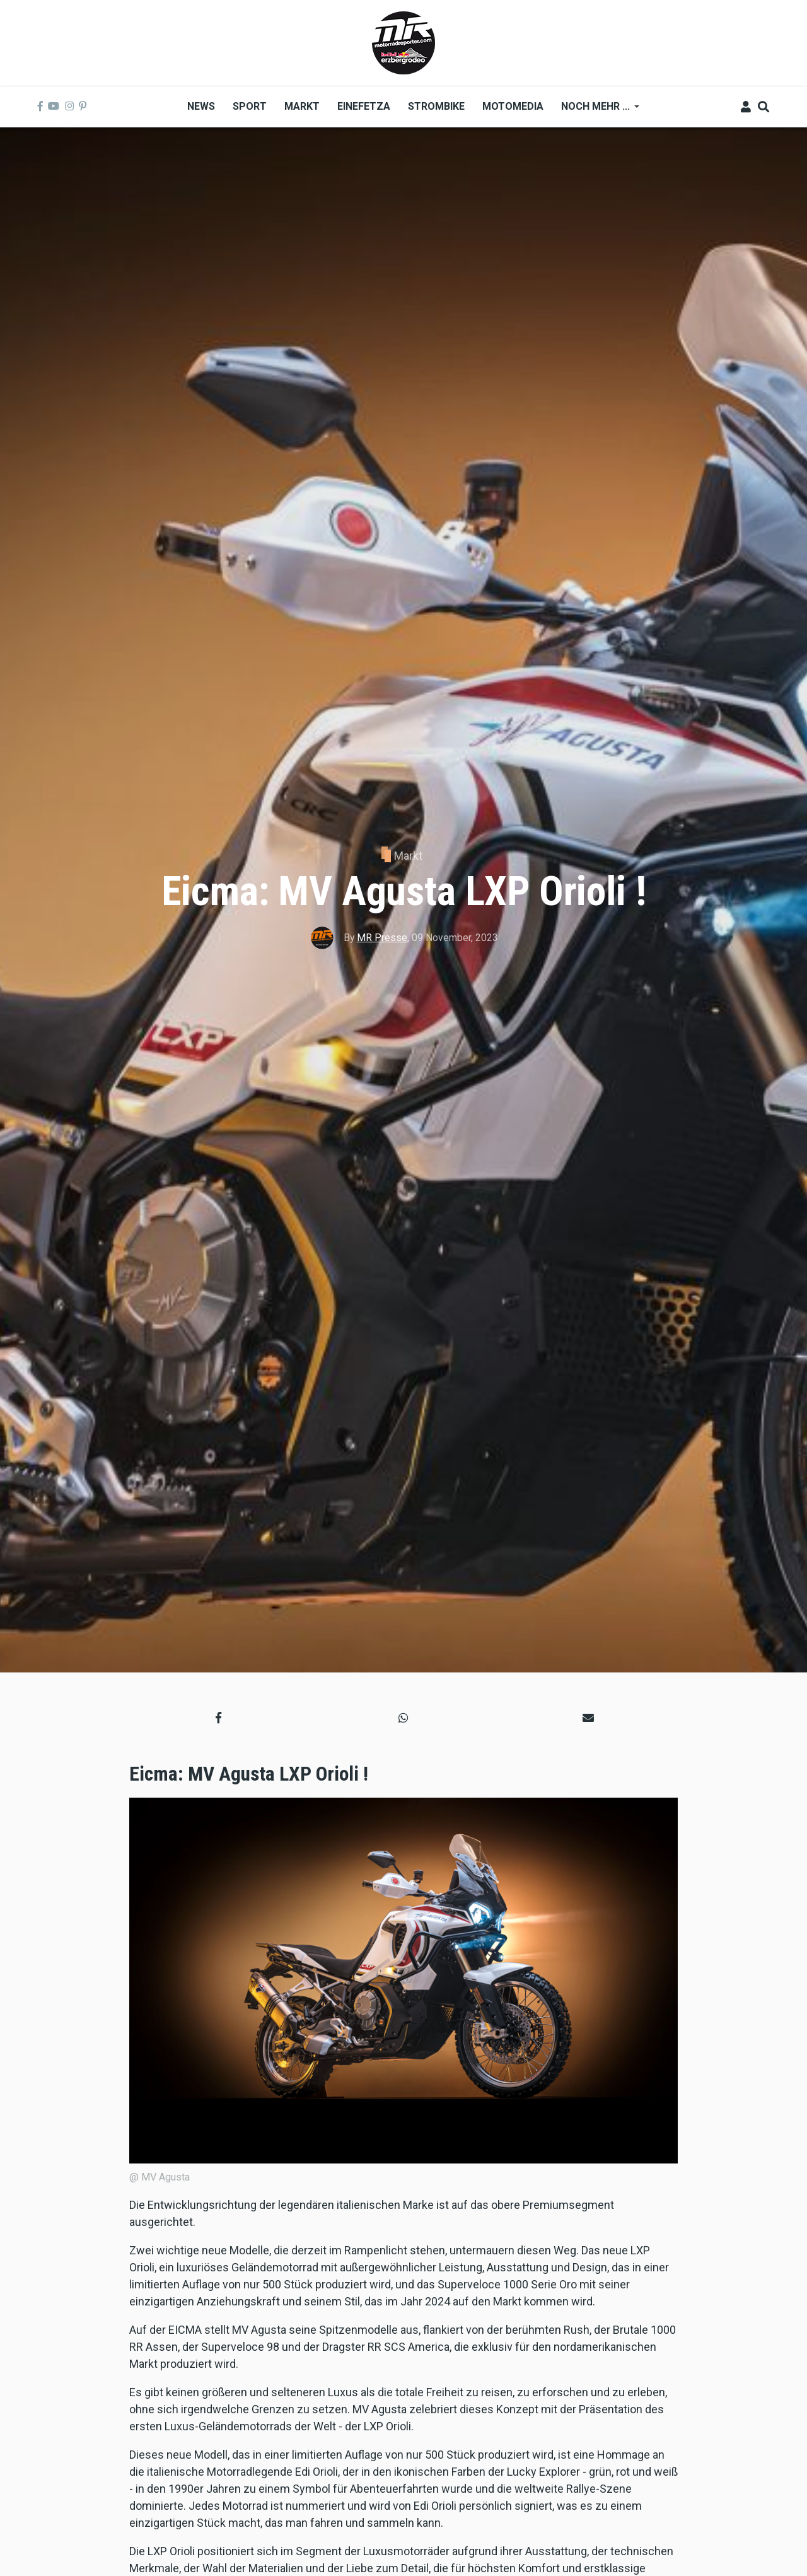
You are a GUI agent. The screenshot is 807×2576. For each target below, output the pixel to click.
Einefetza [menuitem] (363, 106)
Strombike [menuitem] (436, 106)
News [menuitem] (201, 106)
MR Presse (382, 938)
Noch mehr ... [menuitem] (595, 110)
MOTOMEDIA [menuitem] (512, 106)
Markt (408, 855)
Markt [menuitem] (302, 106)
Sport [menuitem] (250, 106)
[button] (218, 1717)
